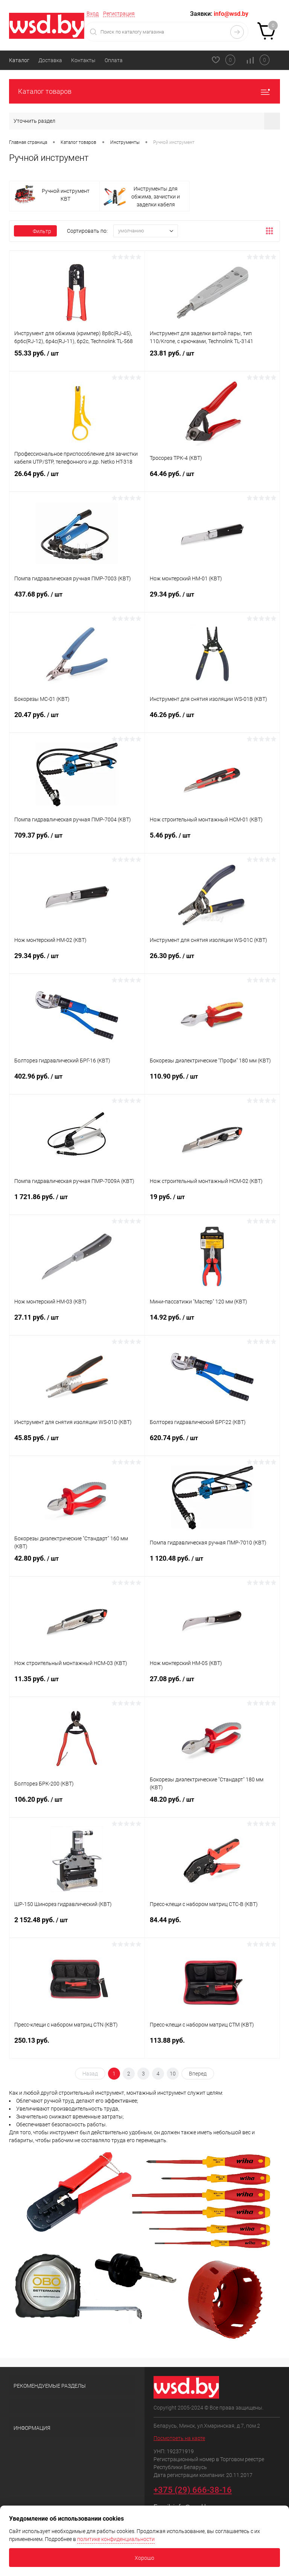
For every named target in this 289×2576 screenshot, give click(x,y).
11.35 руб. (77, 1684)
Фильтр (35, 231)
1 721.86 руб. (77, 1202)
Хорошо (144, 2558)
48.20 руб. (212, 1805)
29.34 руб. (212, 600)
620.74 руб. (212, 1443)
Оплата (114, 60)
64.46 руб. (212, 479)
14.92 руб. (212, 1323)
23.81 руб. (212, 359)
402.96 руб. (77, 1082)
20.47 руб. (77, 720)
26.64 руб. (77, 479)
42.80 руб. (77, 1564)
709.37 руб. (77, 841)
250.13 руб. (77, 2045)
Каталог (19, 60)
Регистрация (119, 14)
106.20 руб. (77, 1805)
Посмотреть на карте (179, 2438)
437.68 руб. (77, 600)
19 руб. (212, 1202)
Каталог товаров (144, 91)
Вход (93, 14)
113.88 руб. (212, 2045)
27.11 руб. (77, 1323)
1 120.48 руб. (212, 1564)
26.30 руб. (212, 961)
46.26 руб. (212, 720)
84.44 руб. (212, 1925)
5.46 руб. (212, 841)
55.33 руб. (77, 359)
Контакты (83, 60)
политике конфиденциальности (116, 2539)
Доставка (50, 60)
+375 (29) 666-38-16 (193, 2490)
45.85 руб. (77, 1443)
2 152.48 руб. (77, 1925)
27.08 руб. (212, 1684)
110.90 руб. (212, 1082)
